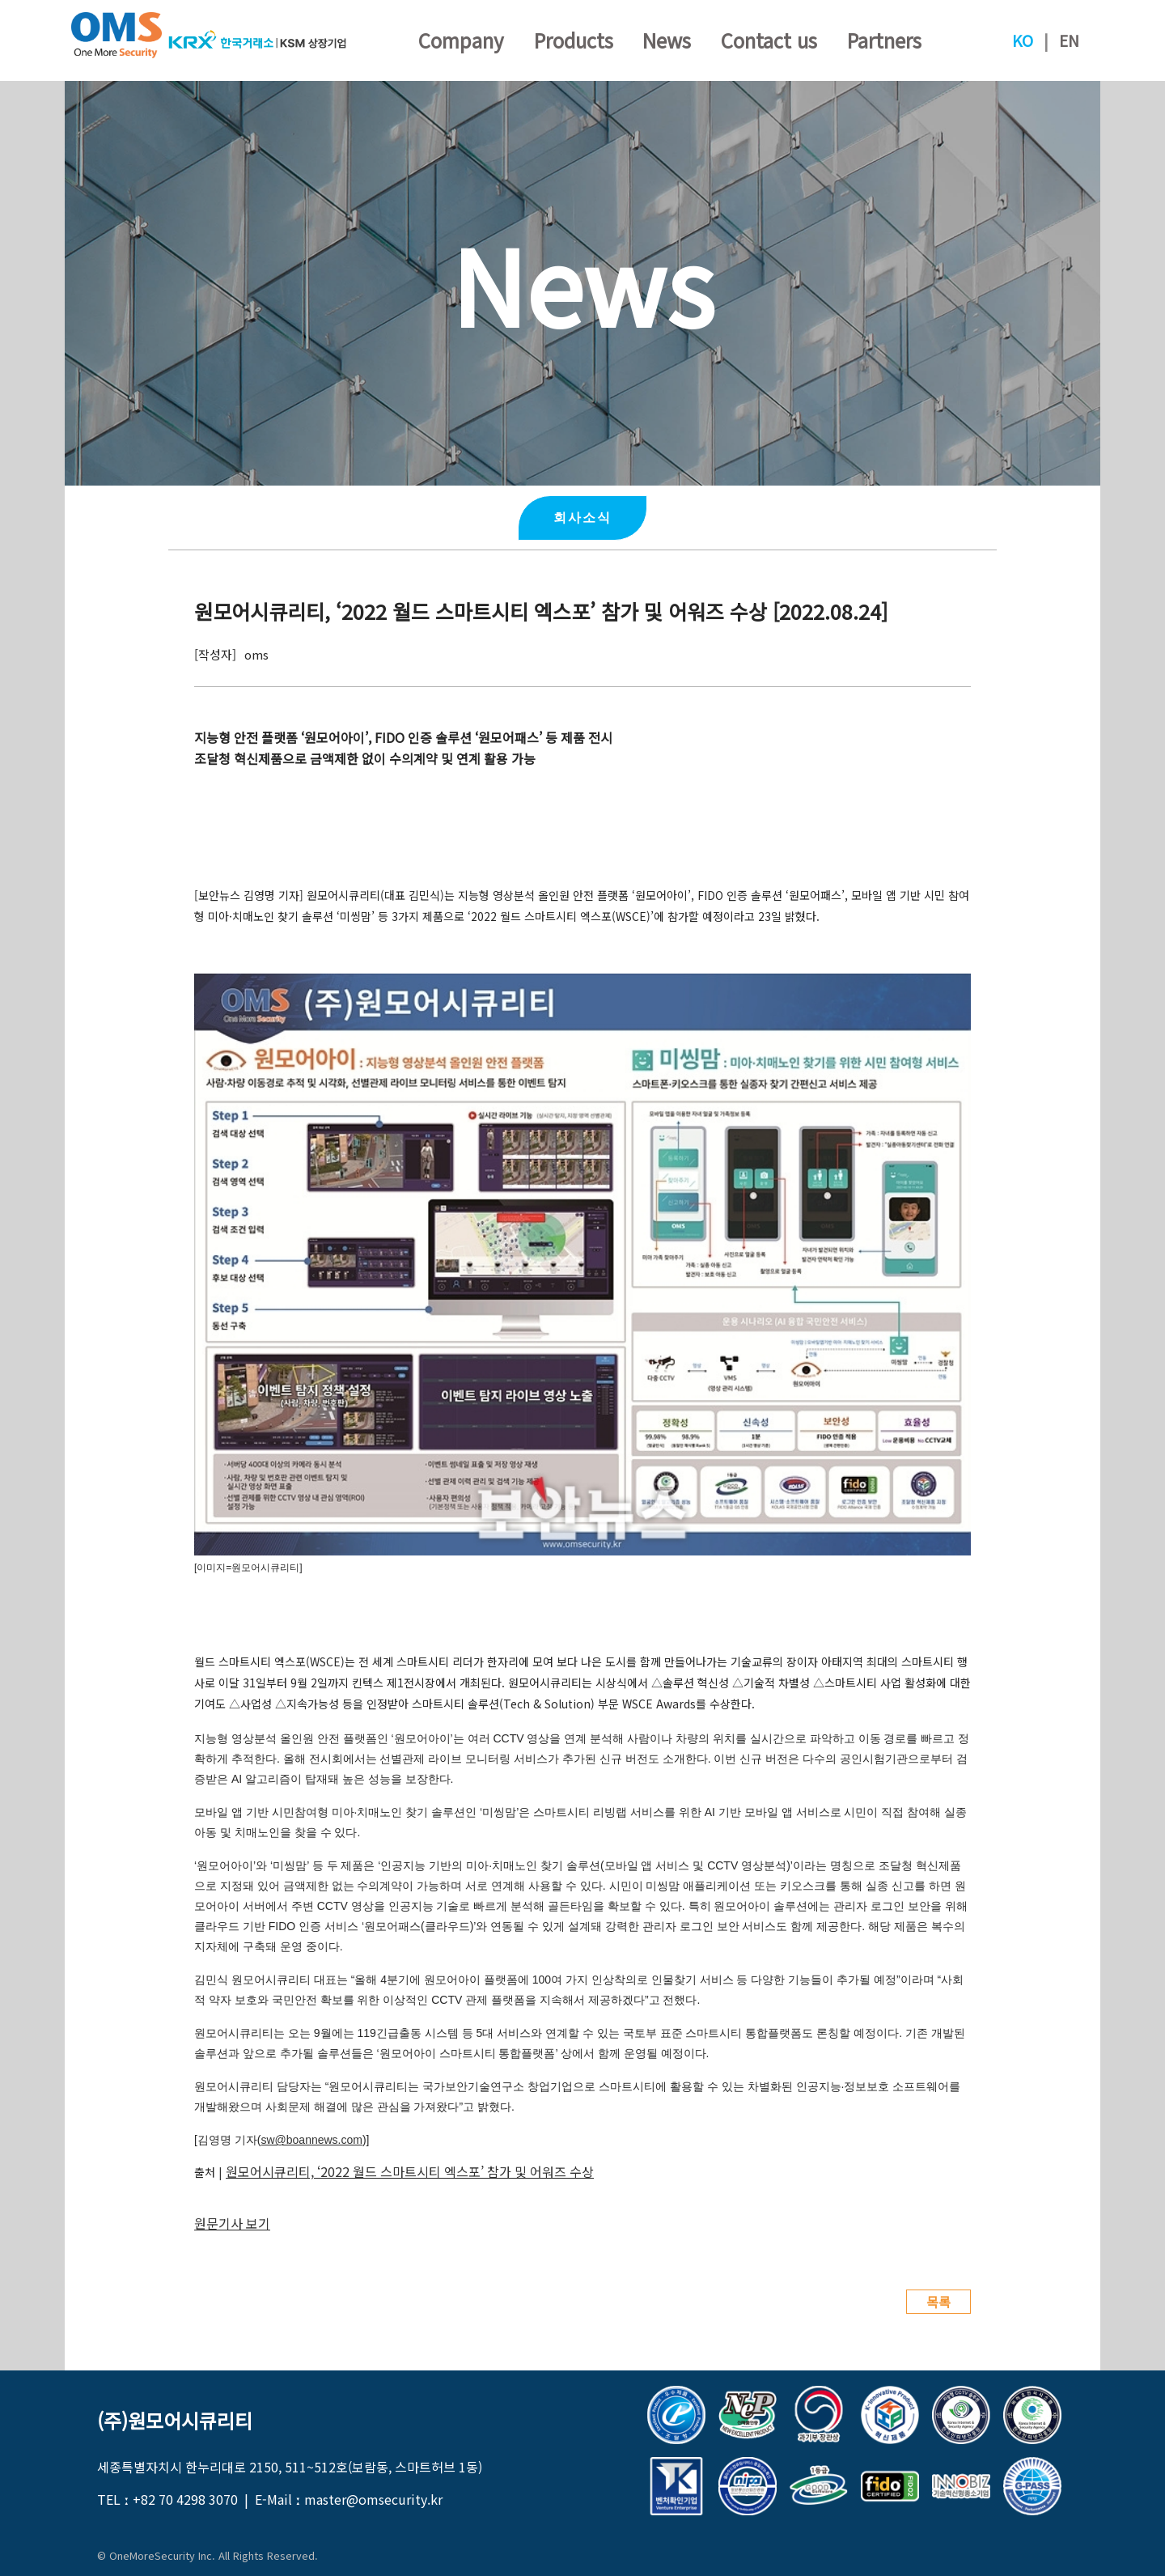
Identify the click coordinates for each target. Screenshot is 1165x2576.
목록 (938, 2301)
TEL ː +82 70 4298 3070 (167, 2499)
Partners (884, 40)
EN (1069, 40)
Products (573, 40)
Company (461, 40)
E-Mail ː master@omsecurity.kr (349, 2499)
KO (1022, 40)
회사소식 (582, 517)
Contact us (769, 40)
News (666, 40)
